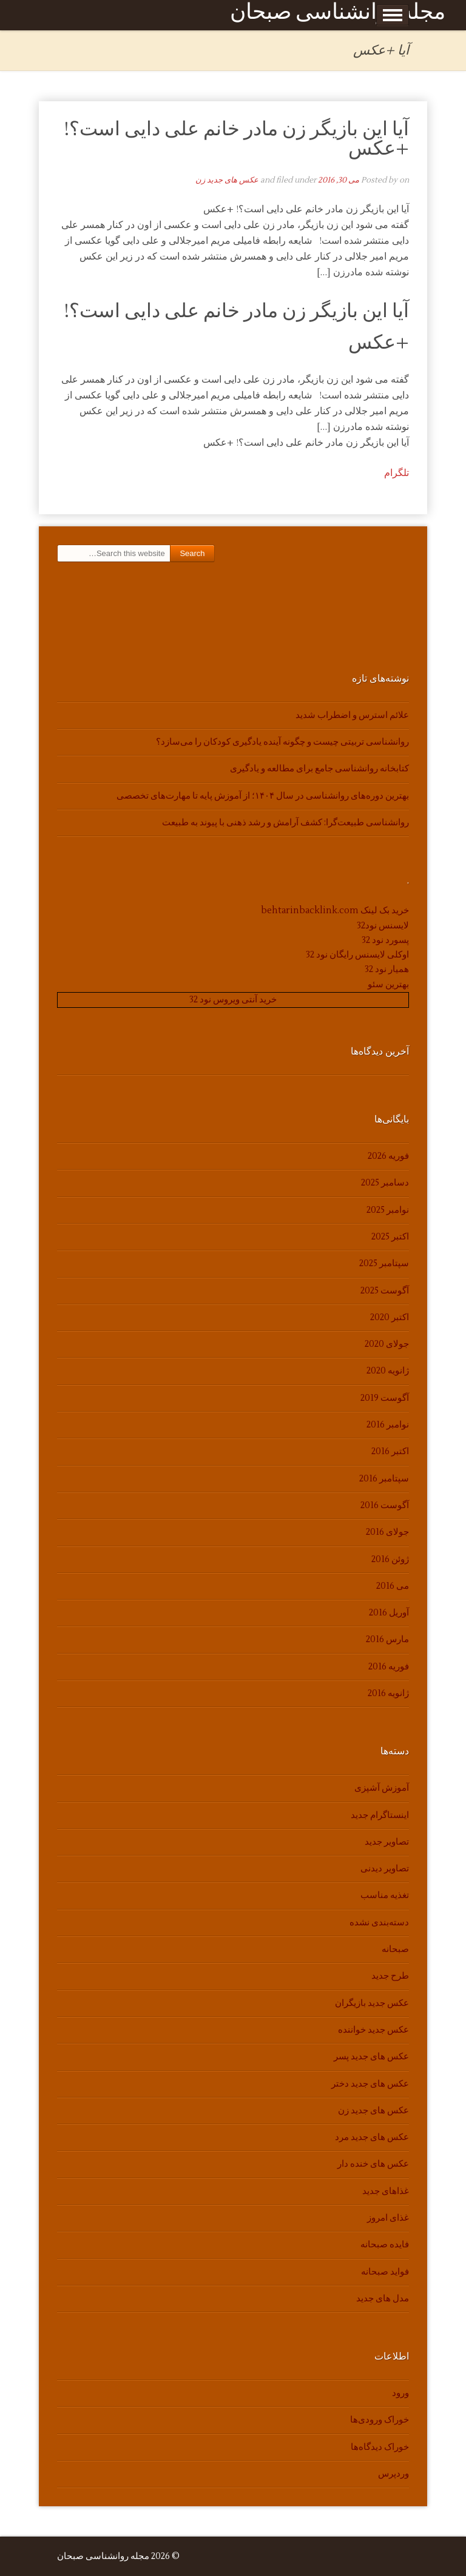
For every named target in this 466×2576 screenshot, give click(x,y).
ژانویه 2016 (388, 1693)
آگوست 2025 (384, 1290)
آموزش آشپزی (381, 1788)
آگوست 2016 (384, 1505)
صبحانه (395, 1949)
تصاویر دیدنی (384, 1868)
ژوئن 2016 (390, 1559)
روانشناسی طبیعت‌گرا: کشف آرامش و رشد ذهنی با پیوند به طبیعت (285, 822)
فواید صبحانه (385, 2272)
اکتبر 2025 (390, 1237)
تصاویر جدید (387, 1842)
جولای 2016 (387, 1532)
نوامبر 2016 (387, 1425)
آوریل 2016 (389, 1612)
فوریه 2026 (388, 1156)
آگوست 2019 (384, 1398)
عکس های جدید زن (226, 180)
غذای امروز (388, 2218)
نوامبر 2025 (387, 1210)
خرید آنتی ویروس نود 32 (233, 999)
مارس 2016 (387, 1639)
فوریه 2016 (388, 1666)
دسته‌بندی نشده (379, 1922)
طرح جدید (390, 1976)
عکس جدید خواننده (373, 2030)
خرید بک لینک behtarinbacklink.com (335, 910)
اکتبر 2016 (390, 1451)
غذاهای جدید (385, 2191)
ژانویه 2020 (387, 1371)
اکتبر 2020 (389, 1317)
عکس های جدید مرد (372, 2137)
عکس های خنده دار (373, 2164)
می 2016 (392, 1586)
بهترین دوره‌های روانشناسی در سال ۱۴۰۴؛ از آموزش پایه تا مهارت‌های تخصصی (262, 796)
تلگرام (396, 473)
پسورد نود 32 (385, 940)
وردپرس (393, 2474)
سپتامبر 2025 (384, 1263)
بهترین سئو (388, 984)
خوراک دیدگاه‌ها (380, 2447)
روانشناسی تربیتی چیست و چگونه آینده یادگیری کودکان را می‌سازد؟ (282, 742)
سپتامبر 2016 (384, 1478)
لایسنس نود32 (383, 925)
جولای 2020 (387, 1344)
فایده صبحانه (384, 2244)
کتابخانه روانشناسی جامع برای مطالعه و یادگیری (319, 768)
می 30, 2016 (338, 180)
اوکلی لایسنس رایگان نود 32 (357, 955)
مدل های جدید (382, 2298)
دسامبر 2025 (385, 1183)
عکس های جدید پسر (371, 2056)
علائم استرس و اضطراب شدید (352, 715)
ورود (400, 2393)
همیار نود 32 (387, 969)
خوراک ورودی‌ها (379, 2420)
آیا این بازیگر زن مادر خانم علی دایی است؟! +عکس (236, 138)
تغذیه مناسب (384, 1895)
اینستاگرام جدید (380, 1815)
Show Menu (392, 15)
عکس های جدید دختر (370, 2084)
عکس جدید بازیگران (372, 2003)
